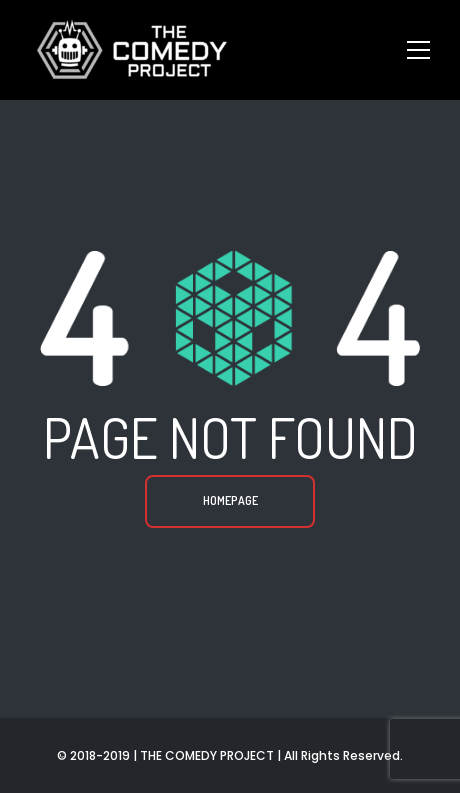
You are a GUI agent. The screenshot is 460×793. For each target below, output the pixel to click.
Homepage (230, 500)
